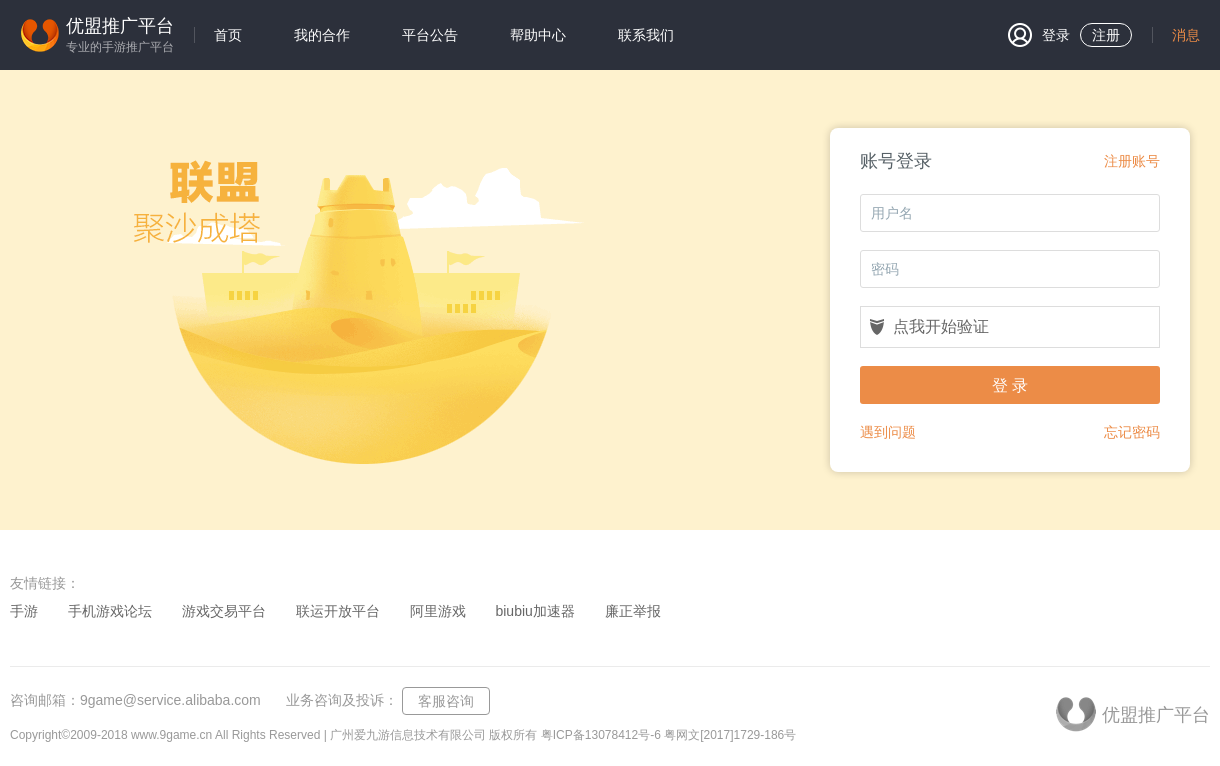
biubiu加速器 (534, 611)
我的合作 (322, 35)
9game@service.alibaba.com (170, 700)
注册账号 (1132, 161)
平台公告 (430, 35)
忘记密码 (1132, 432)
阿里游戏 (438, 611)
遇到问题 (888, 432)
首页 (228, 35)
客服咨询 (446, 701)
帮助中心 (538, 35)
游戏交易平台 (224, 611)
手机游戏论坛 (110, 611)
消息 (1186, 35)
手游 (24, 611)
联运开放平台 (338, 611)
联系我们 (646, 35)
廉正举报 (633, 611)
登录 (1039, 35)
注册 (1106, 35)
